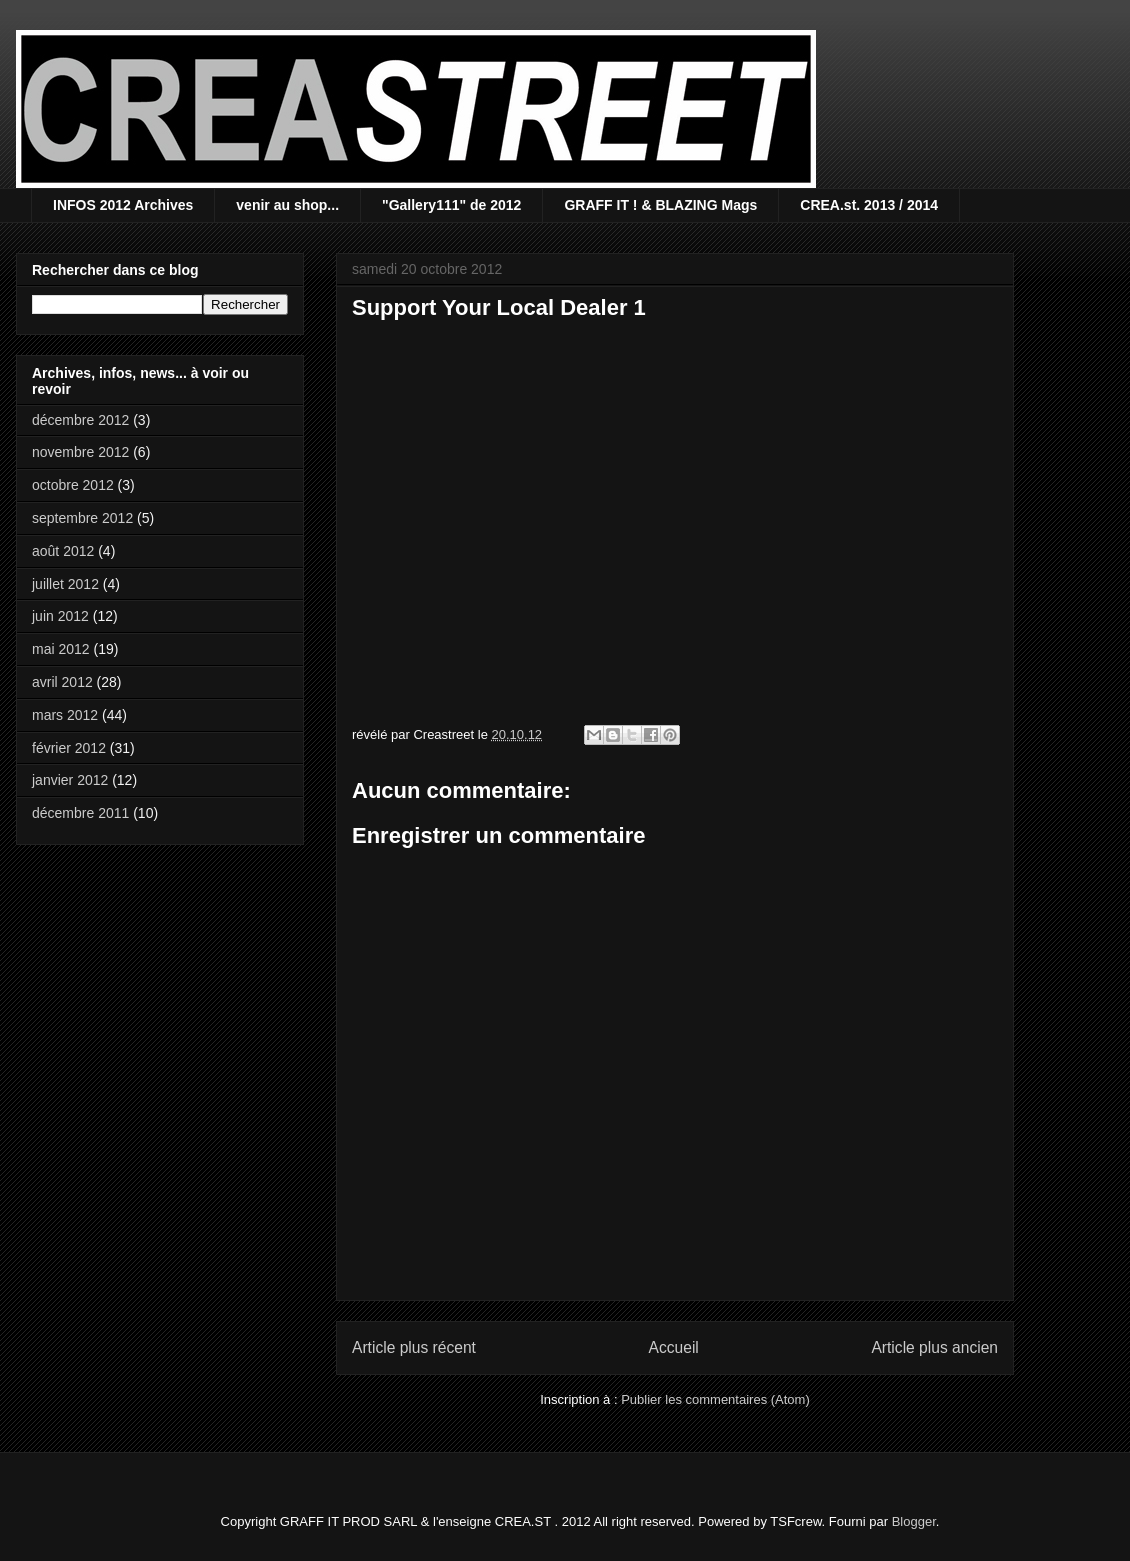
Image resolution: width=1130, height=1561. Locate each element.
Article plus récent (414, 1347)
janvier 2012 (70, 780)
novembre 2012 (80, 452)
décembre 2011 (80, 813)
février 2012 (69, 748)
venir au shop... (287, 205)
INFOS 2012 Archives (123, 205)
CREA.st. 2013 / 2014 (869, 205)
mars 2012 (65, 715)
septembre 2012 (82, 518)
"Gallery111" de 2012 (451, 205)
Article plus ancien (934, 1347)
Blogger (914, 1521)
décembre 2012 (80, 420)
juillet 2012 (65, 584)
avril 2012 (62, 682)
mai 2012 (61, 649)
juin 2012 (60, 616)
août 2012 (63, 551)
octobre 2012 (73, 485)
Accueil (674, 1347)
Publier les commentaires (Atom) (715, 1399)
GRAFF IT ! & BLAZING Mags (660, 205)
